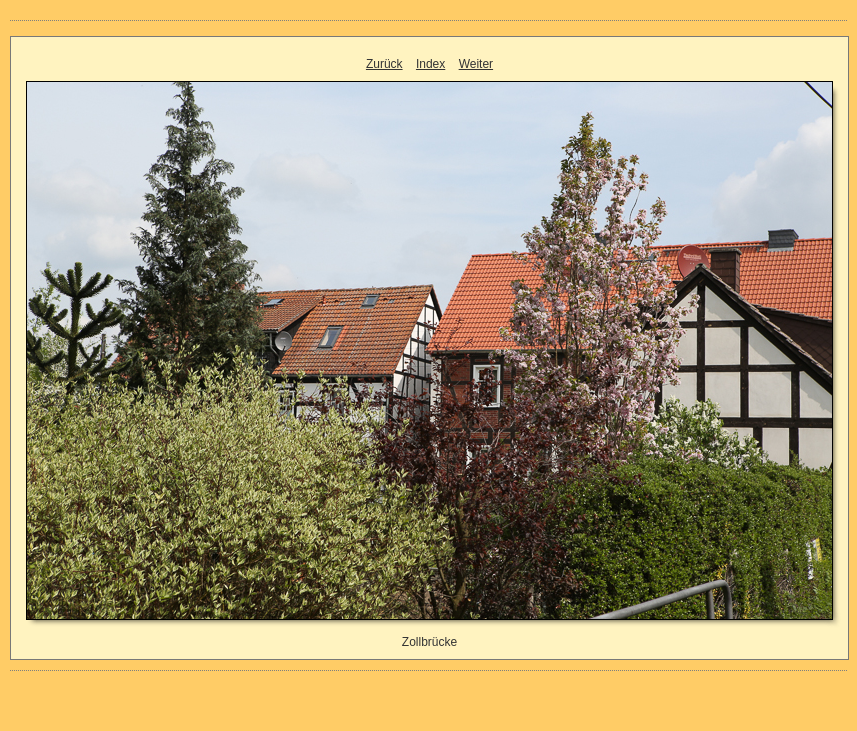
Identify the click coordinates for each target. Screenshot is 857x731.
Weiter (476, 64)
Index (430, 64)
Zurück (384, 64)
